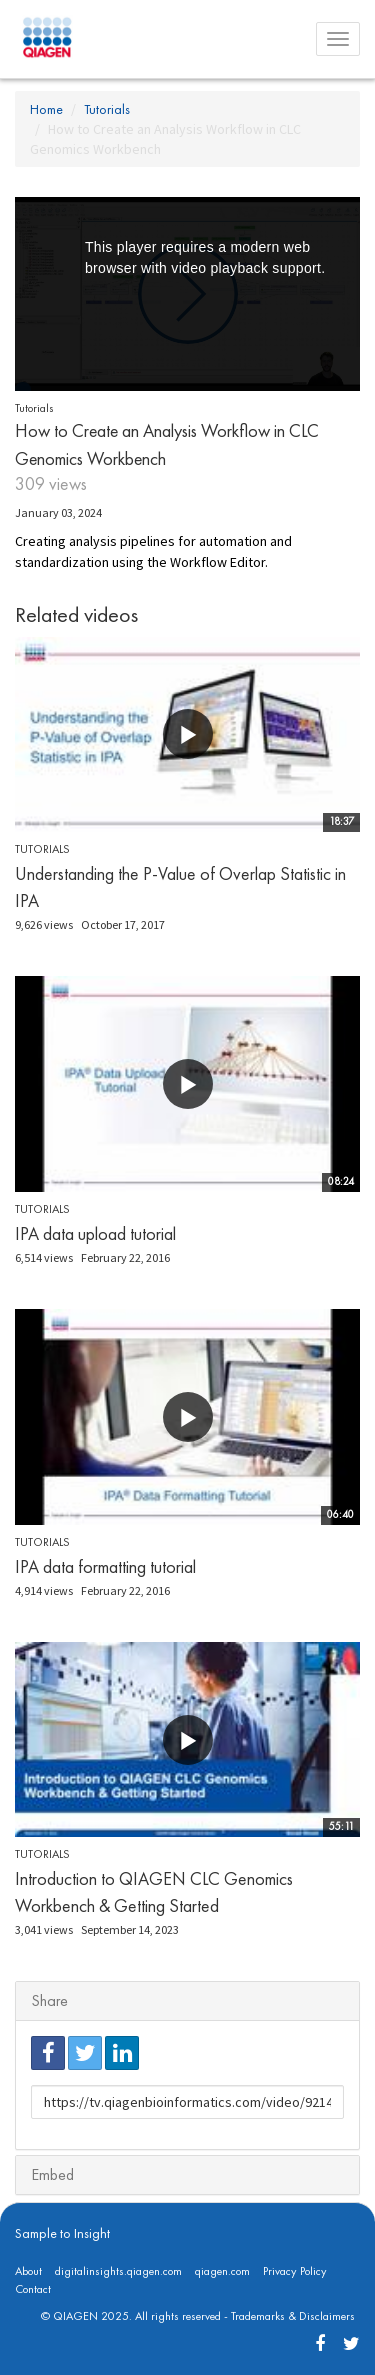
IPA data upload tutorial (95, 1233)
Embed (52, 2174)
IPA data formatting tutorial (105, 1566)
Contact (33, 2289)
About (28, 2271)
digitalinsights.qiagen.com (118, 2271)
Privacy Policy (295, 2271)
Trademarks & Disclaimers (293, 2316)
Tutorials (107, 109)
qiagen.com (222, 2271)
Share (49, 2000)
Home (46, 109)
